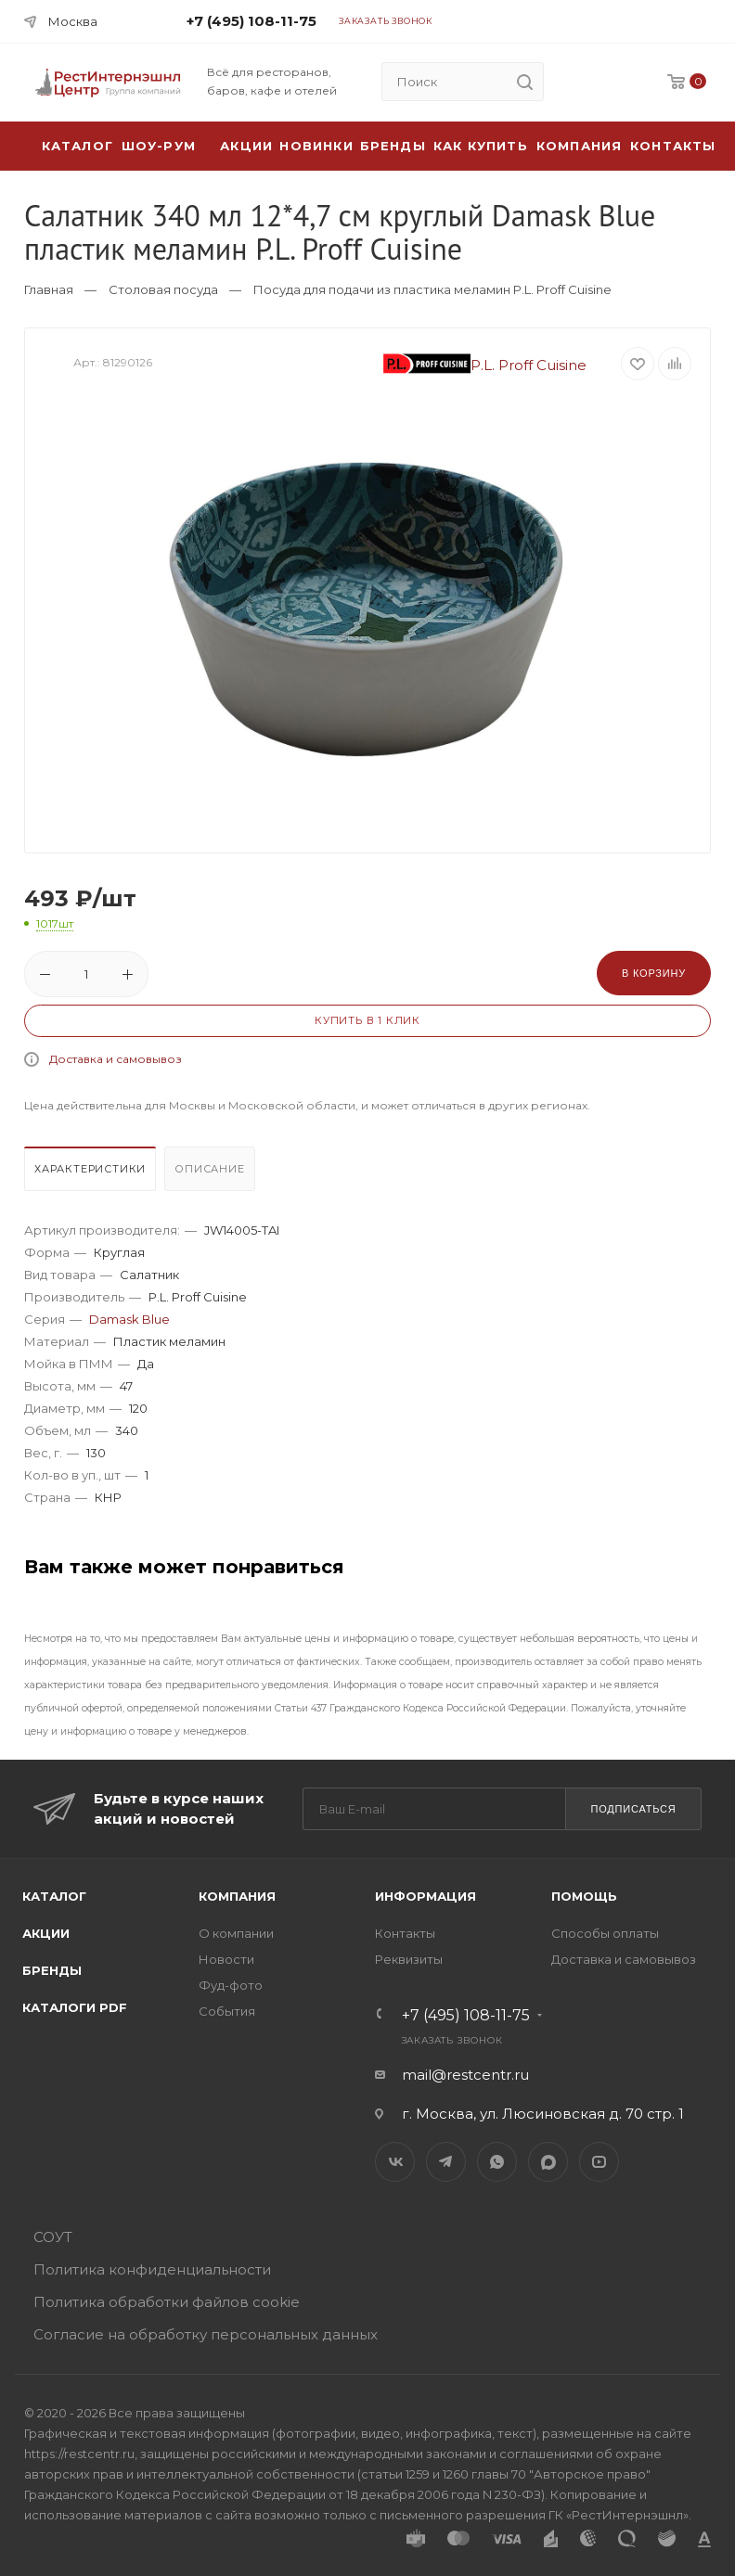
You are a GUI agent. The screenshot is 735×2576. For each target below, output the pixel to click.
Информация (425, 1896)
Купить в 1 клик (367, 1020)
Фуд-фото (231, 1985)
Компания (579, 145)
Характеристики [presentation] (90, 1168)
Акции (46, 1933)
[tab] (92, 1173)
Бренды (393, 145)
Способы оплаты (605, 1933)
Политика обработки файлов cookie (166, 2302)
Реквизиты (409, 1959)
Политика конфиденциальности (152, 2269)
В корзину (654, 973)
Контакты (673, 145)
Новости (226, 1959)
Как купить (480, 145)
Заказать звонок (385, 21)
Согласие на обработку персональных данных (205, 2334)
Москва (72, 21)
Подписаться (633, 1808)
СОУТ (52, 2237)
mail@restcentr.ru (465, 2074)
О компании (236, 1933)
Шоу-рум (159, 145)
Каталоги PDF (74, 2007)
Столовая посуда (163, 289)
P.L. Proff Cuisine (485, 365)
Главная (48, 289)
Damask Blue (129, 1319)
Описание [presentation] (209, 1168)
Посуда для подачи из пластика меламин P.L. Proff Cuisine (432, 289)
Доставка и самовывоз (115, 1059)
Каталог (54, 1896)
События (227, 2011)
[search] (524, 81)
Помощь (584, 1896)
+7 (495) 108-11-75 (251, 21)
